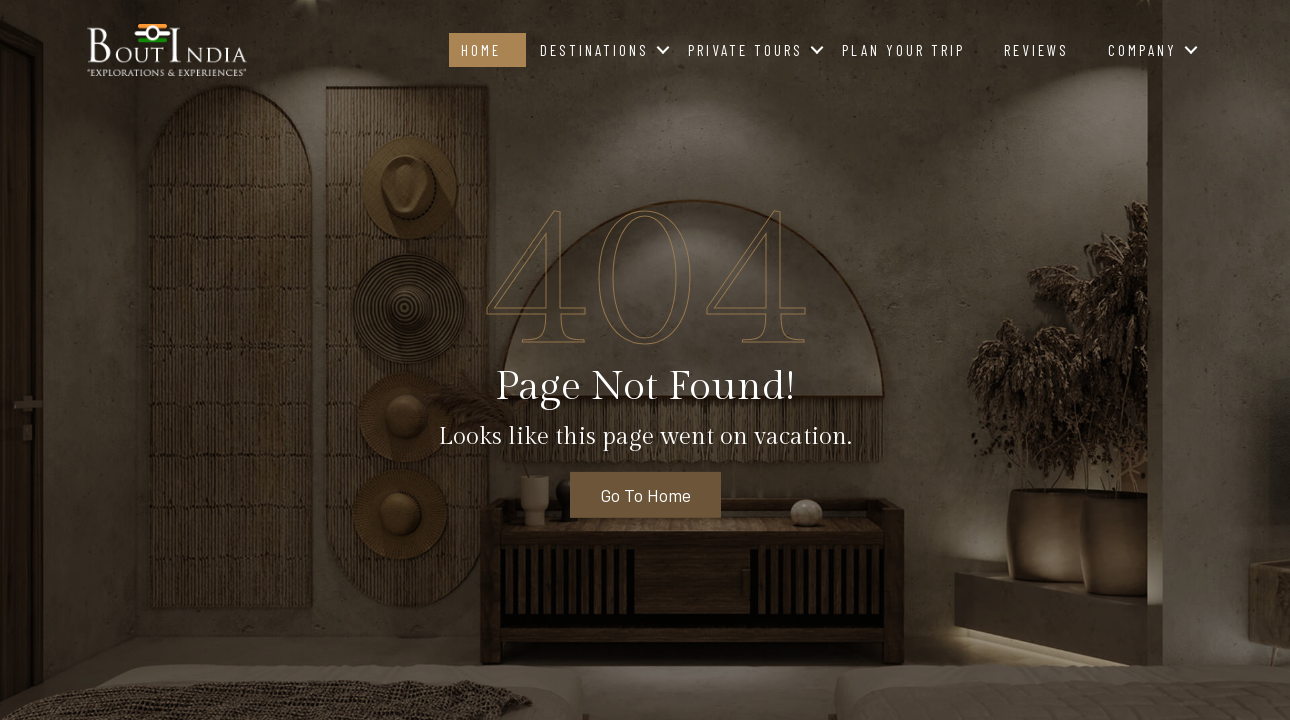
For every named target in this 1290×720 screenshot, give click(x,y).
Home (481, 50)
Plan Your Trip (903, 50)
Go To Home (645, 495)
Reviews (1036, 50)
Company (1142, 50)
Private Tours (745, 50)
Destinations (594, 50)
